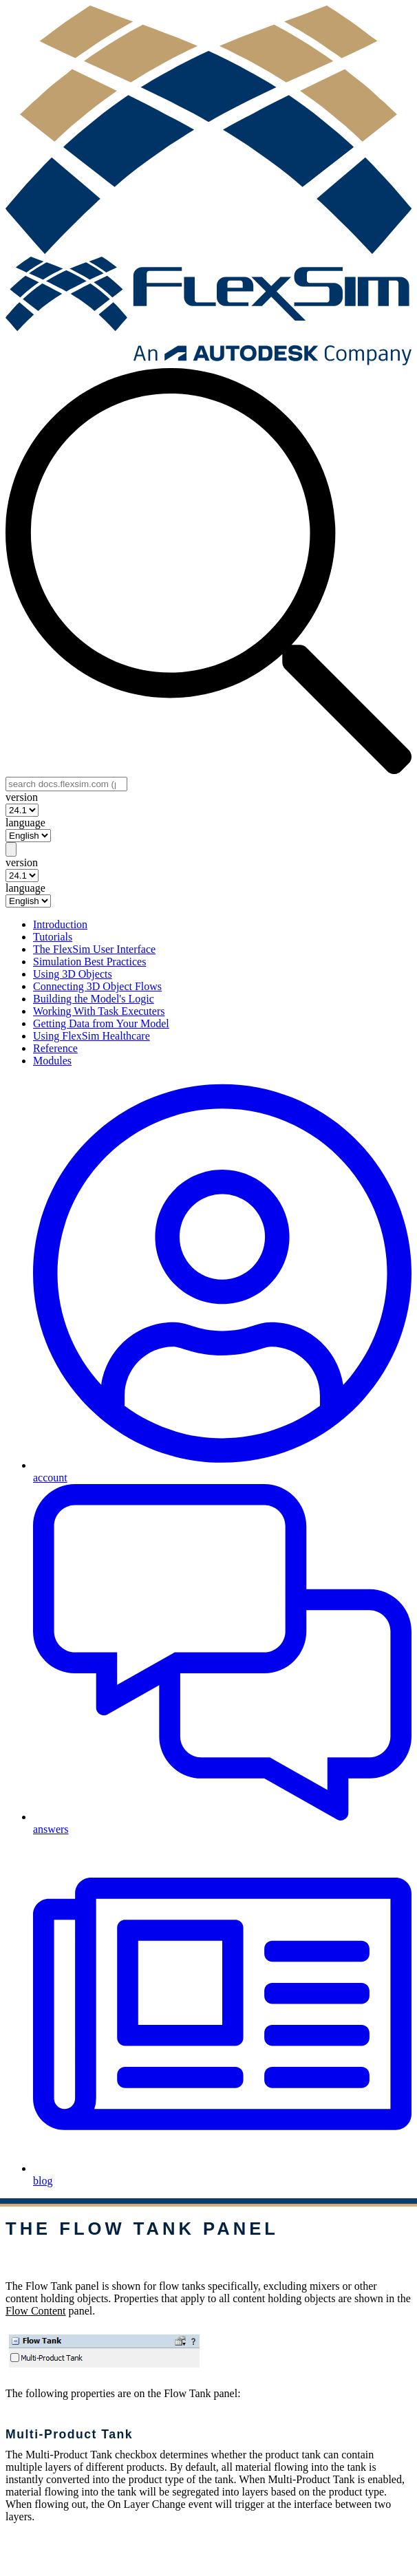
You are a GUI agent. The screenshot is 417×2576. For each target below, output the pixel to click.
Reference (55, 1048)
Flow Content (36, 2311)
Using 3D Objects (72, 974)
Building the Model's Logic (93, 999)
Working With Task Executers (98, 1011)
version (22, 797)
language (25, 822)
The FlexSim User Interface (94, 949)
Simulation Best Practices (89, 961)
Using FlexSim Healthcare (91, 1036)
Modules (52, 1060)
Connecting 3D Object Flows (97, 986)
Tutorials (52, 937)
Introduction (60, 924)
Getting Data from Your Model (101, 1023)
